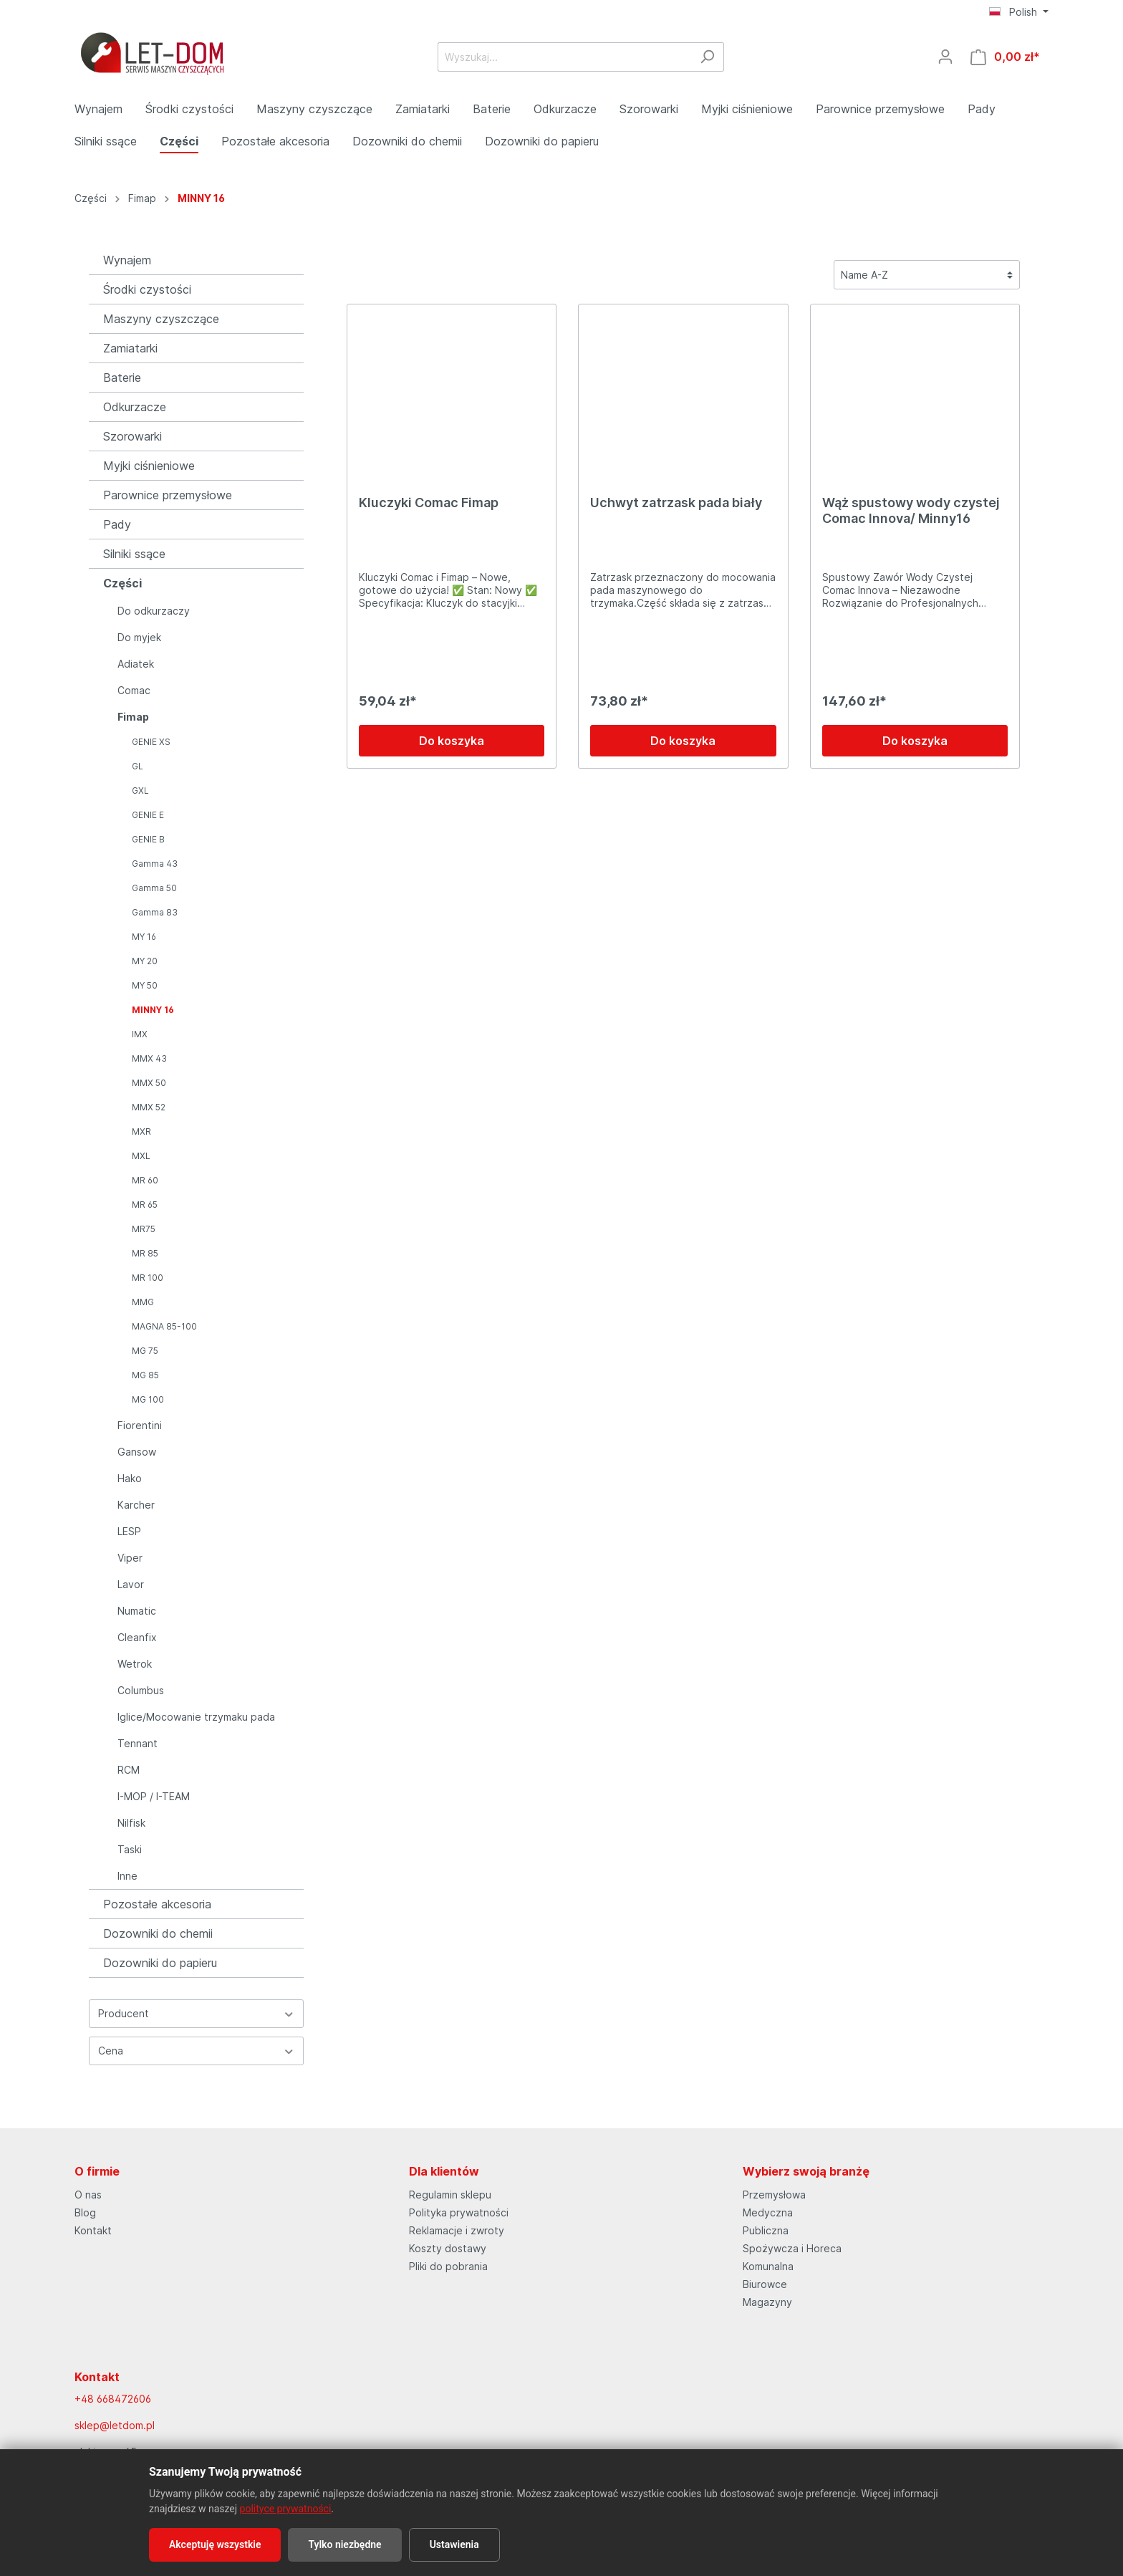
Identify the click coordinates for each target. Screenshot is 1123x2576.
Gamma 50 (154, 888)
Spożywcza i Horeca (792, 2248)
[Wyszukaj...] (564, 57)
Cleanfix (137, 1637)
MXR (141, 1131)
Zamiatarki (130, 348)
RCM (128, 1770)
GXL (140, 790)
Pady (117, 524)
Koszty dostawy (447, 2248)
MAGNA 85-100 (164, 1326)
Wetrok (134, 1664)
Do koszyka (451, 741)
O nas (88, 2194)
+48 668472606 (112, 2399)
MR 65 (145, 1204)
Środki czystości (147, 289)
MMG (143, 1302)
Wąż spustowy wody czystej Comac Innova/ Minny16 (911, 510)
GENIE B (148, 839)
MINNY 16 (153, 1009)
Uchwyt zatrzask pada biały (676, 502)
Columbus (140, 1690)
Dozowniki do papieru (160, 1963)
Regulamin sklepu (450, 2194)
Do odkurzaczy (153, 611)
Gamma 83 (155, 912)
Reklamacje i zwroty (456, 2230)
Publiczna (766, 2230)
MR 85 (145, 1253)
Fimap (133, 717)
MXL (141, 1155)
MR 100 (147, 1277)
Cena (196, 2050)
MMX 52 (148, 1107)
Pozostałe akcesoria (157, 1904)
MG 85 (145, 1375)
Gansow (136, 1452)
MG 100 (148, 1399)
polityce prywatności (286, 2508)
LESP (129, 1531)
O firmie (97, 2171)
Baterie (122, 377)
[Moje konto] (945, 56)
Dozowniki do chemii (158, 1933)
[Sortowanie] (927, 274)
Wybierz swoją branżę (806, 2171)
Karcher (136, 1505)
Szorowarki (132, 436)
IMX (140, 1034)
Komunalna (768, 2266)
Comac (133, 690)
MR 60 (145, 1180)
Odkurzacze (134, 407)
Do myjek (139, 637)
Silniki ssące (134, 554)
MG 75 (145, 1350)
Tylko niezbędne (344, 2544)
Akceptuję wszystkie (215, 2544)
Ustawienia (454, 2544)
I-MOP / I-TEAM (153, 1796)
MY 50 (145, 985)
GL (137, 766)
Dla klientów (444, 2171)
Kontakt (93, 2230)
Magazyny (767, 2302)
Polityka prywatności (459, 2212)
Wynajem (127, 260)
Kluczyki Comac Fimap (428, 502)
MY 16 (144, 936)
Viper (130, 1558)
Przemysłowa (774, 2194)
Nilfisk (131, 1823)
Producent (196, 2013)
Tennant (137, 1743)
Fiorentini (139, 1425)
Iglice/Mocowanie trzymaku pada (196, 1717)
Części (122, 583)
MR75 (143, 1229)
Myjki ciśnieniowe (149, 465)
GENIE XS (151, 741)
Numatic (136, 1611)
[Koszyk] (1005, 57)
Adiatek (135, 664)
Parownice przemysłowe (167, 495)
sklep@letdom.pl (114, 2425)
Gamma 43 (155, 863)
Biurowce (765, 2284)
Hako (129, 1478)
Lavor (130, 1584)
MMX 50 (149, 1082)
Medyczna (768, 2212)
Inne (127, 1876)
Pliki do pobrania (448, 2266)
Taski (129, 1849)
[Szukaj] (707, 57)
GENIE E (148, 814)
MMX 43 (149, 1058)
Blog (85, 2212)
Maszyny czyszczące (161, 319)
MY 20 (145, 961)
